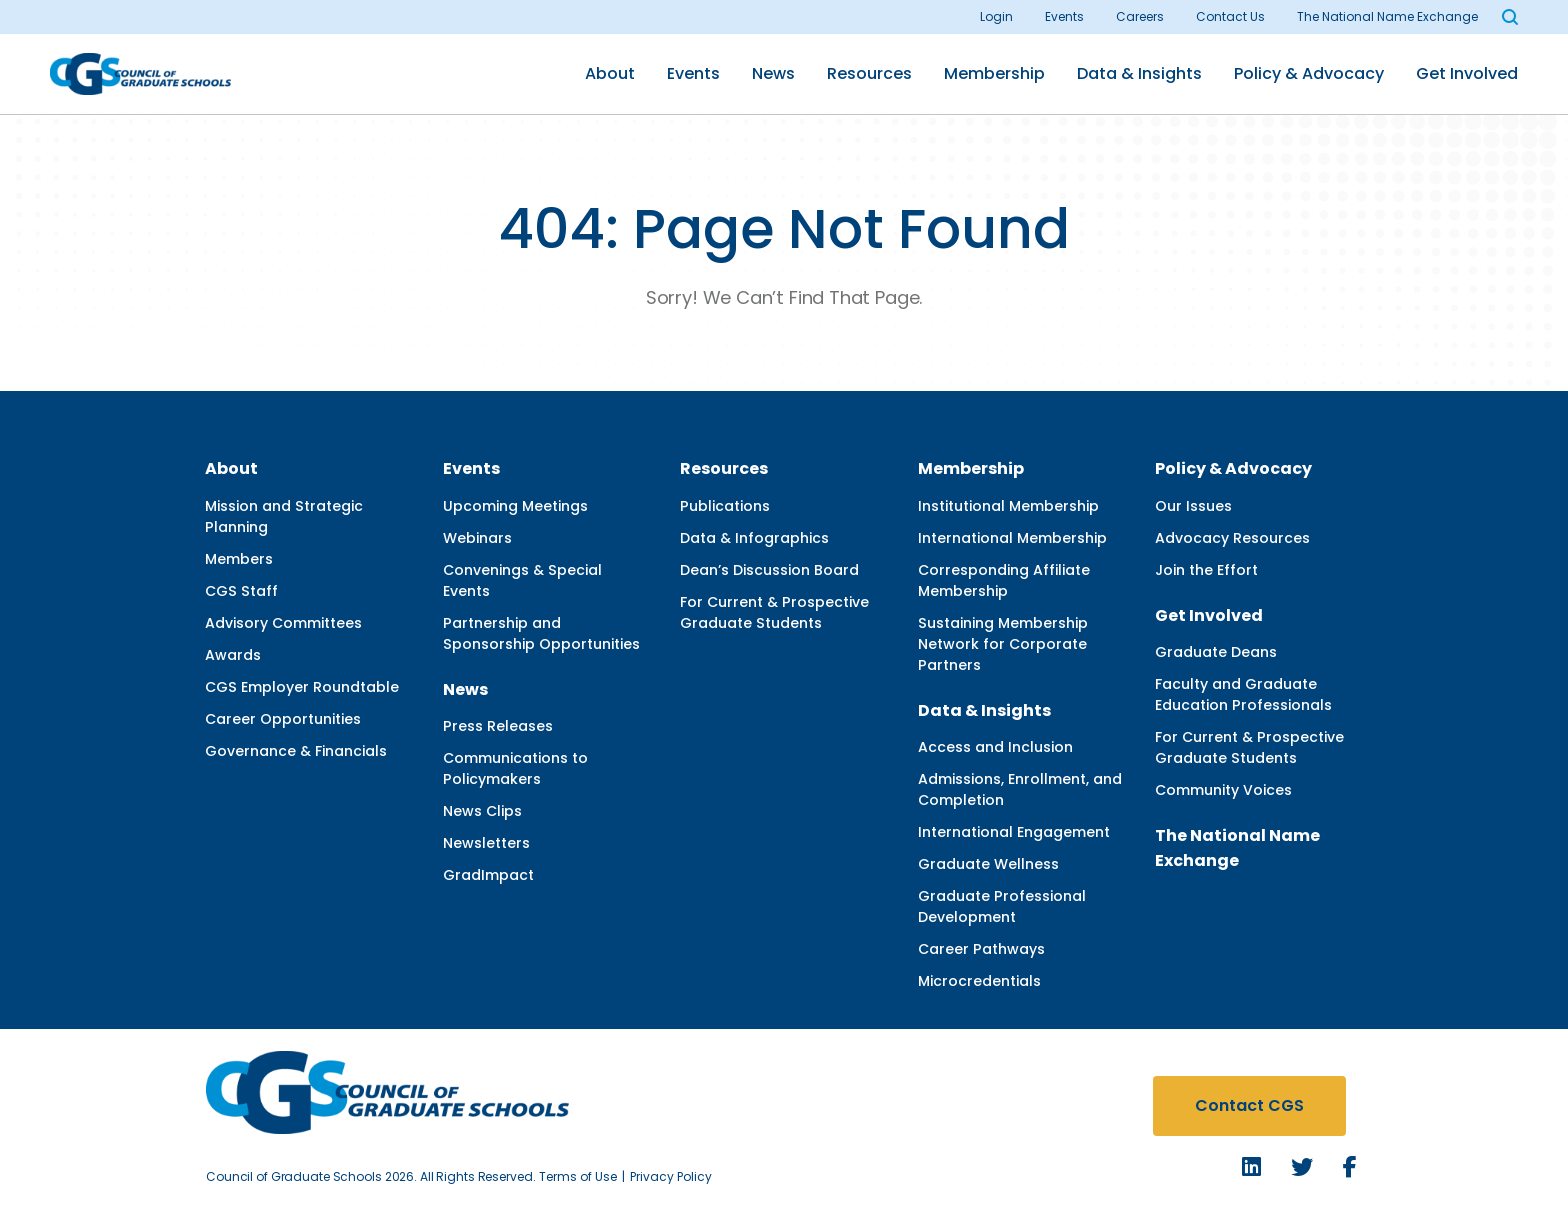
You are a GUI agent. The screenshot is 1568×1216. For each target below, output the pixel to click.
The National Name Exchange (1387, 16)
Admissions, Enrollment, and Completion (1020, 789)
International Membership (1012, 538)
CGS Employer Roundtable (302, 687)
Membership (994, 73)
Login (996, 16)
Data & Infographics (754, 538)
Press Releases (498, 726)
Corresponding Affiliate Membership (1004, 580)
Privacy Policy (671, 1176)
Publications (725, 506)
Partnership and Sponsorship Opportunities (541, 633)
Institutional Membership (1008, 506)
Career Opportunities (283, 719)
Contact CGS (1249, 1105)
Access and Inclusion (995, 747)
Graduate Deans (1216, 652)
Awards (233, 655)
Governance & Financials (296, 751)
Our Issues (1193, 506)
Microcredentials (979, 981)
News (773, 73)
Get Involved (1467, 73)
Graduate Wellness (988, 864)
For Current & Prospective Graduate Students (774, 612)
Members (239, 559)
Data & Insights (1139, 73)
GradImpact (488, 875)
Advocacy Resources (1232, 538)
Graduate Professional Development (1002, 906)
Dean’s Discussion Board (769, 570)
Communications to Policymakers (515, 768)
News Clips (482, 811)
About (610, 73)
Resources (869, 73)
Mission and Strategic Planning (284, 516)
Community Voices (1223, 790)
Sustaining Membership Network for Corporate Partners (1003, 644)
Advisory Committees (283, 623)
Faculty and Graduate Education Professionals (1243, 694)
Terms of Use (578, 1176)
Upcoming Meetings (515, 506)
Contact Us (1230, 16)
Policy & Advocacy (1309, 73)
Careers (1140, 16)
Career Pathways (981, 949)
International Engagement (1014, 832)
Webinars (477, 538)
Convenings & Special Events (522, 580)
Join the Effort (1206, 570)
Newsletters (486, 843)
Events (1064, 16)
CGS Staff (241, 591)
